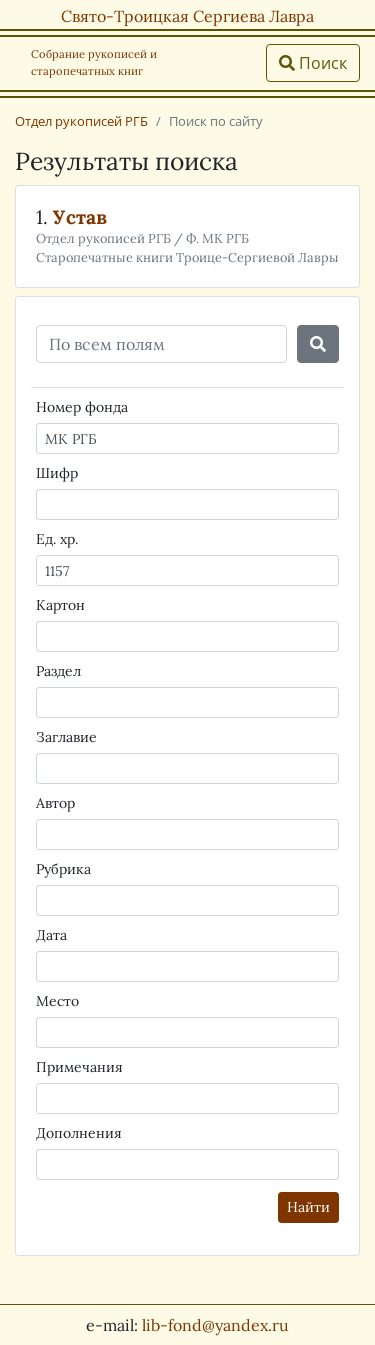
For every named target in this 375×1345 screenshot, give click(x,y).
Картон (60, 605)
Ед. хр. (57, 539)
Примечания (79, 1067)
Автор (55, 803)
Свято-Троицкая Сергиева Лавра (187, 16)
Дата (51, 935)
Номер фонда (82, 407)
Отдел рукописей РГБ (81, 121)
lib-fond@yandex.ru (215, 1325)
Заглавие (66, 737)
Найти (308, 1207)
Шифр (57, 473)
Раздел (58, 671)
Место (57, 1001)
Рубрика (63, 869)
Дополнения (79, 1133)
